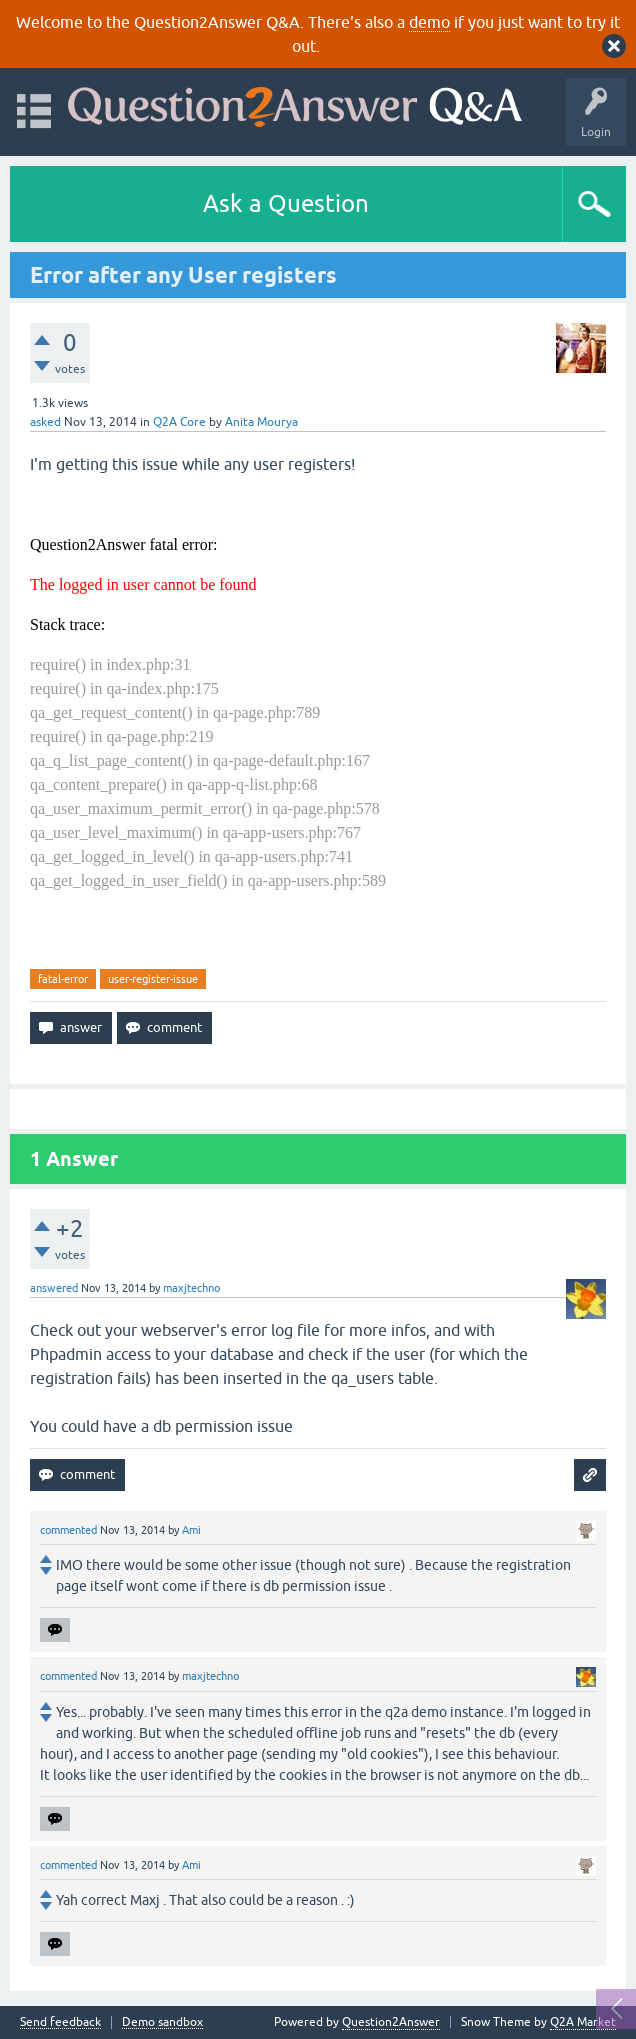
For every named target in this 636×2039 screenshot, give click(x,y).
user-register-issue (153, 979)
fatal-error (63, 979)
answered (54, 1288)
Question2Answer (391, 2022)
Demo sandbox (162, 2022)
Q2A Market (583, 2022)
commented (68, 1530)
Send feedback (60, 2022)
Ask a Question (286, 203)
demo (429, 22)
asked (45, 422)
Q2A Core (179, 422)
